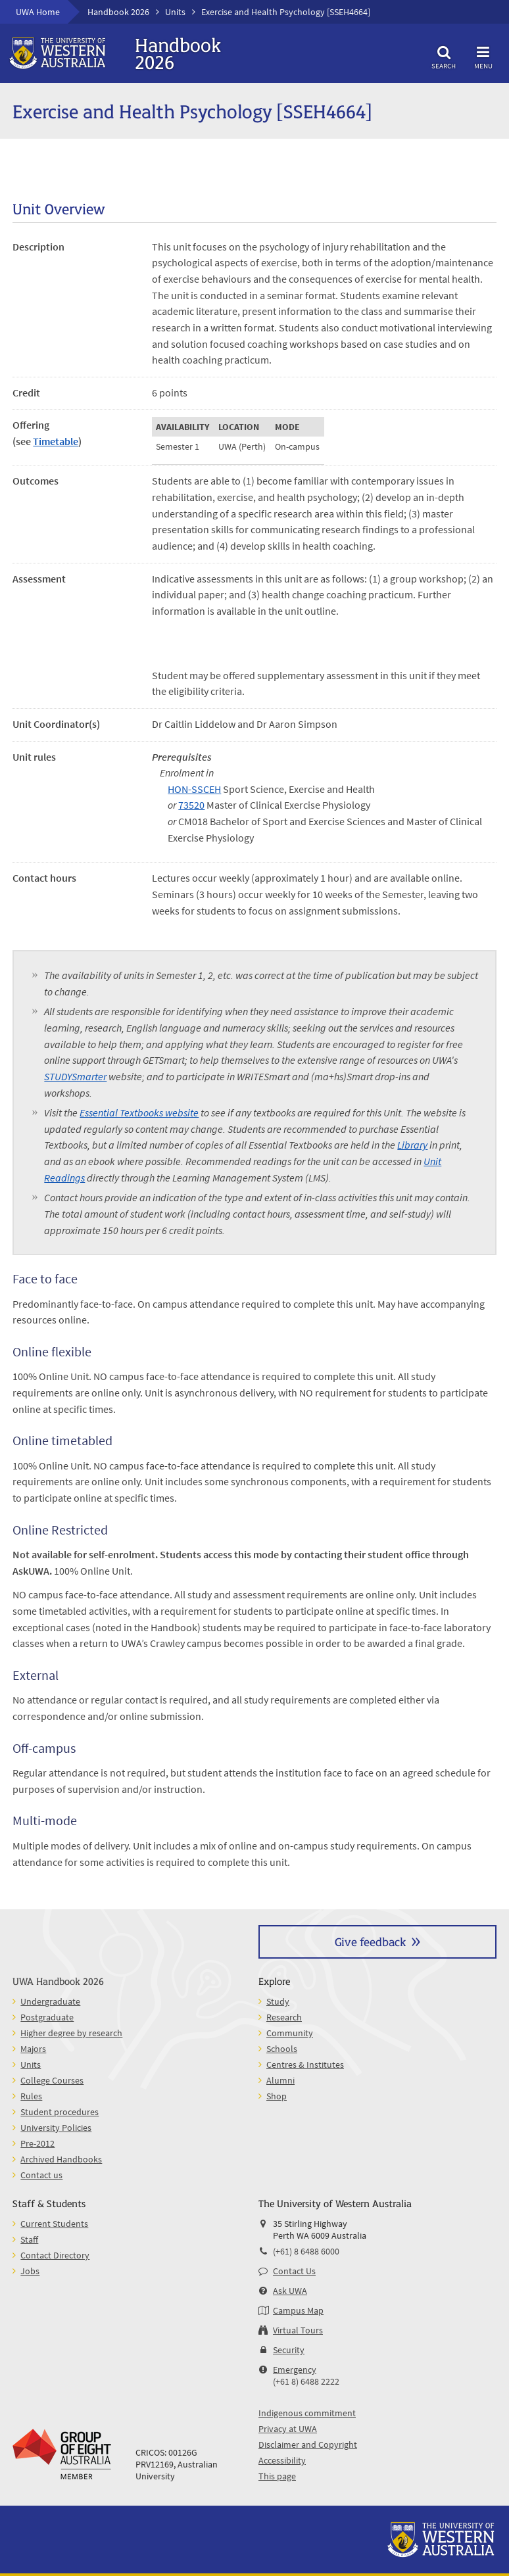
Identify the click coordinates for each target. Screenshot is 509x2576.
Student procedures (59, 2112)
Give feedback (370, 1941)
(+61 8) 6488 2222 (306, 2381)
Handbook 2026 (118, 12)
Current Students (54, 2224)
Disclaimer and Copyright (307, 2444)
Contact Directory (54, 2255)
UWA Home (38, 12)
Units (175, 12)
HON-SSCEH (194, 789)
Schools (281, 2049)
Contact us (41, 2175)
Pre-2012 (37, 2143)
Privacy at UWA (287, 2429)
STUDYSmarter (75, 1076)
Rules (31, 2096)
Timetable (55, 441)
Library (412, 1144)
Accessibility (282, 2460)
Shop (276, 2096)
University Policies (55, 2128)
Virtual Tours (298, 2330)
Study (277, 2001)
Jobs (29, 2271)
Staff (29, 2239)
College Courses (52, 2080)
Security (288, 2350)
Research (284, 2017)
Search (444, 55)
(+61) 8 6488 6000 (306, 2251)
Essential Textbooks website (139, 1112)
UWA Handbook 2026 (58, 1980)
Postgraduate (47, 2017)
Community (289, 2033)
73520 (191, 804)
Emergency (294, 2369)
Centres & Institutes (305, 2064)
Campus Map (298, 2310)
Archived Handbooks (61, 2159)
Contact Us (294, 2271)
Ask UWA (290, 2291)
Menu (483, 55)
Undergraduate (50, 2001)
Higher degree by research (71, 2033)
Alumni (280, 2080)
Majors (33, 2049)
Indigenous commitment (307, 2413)
